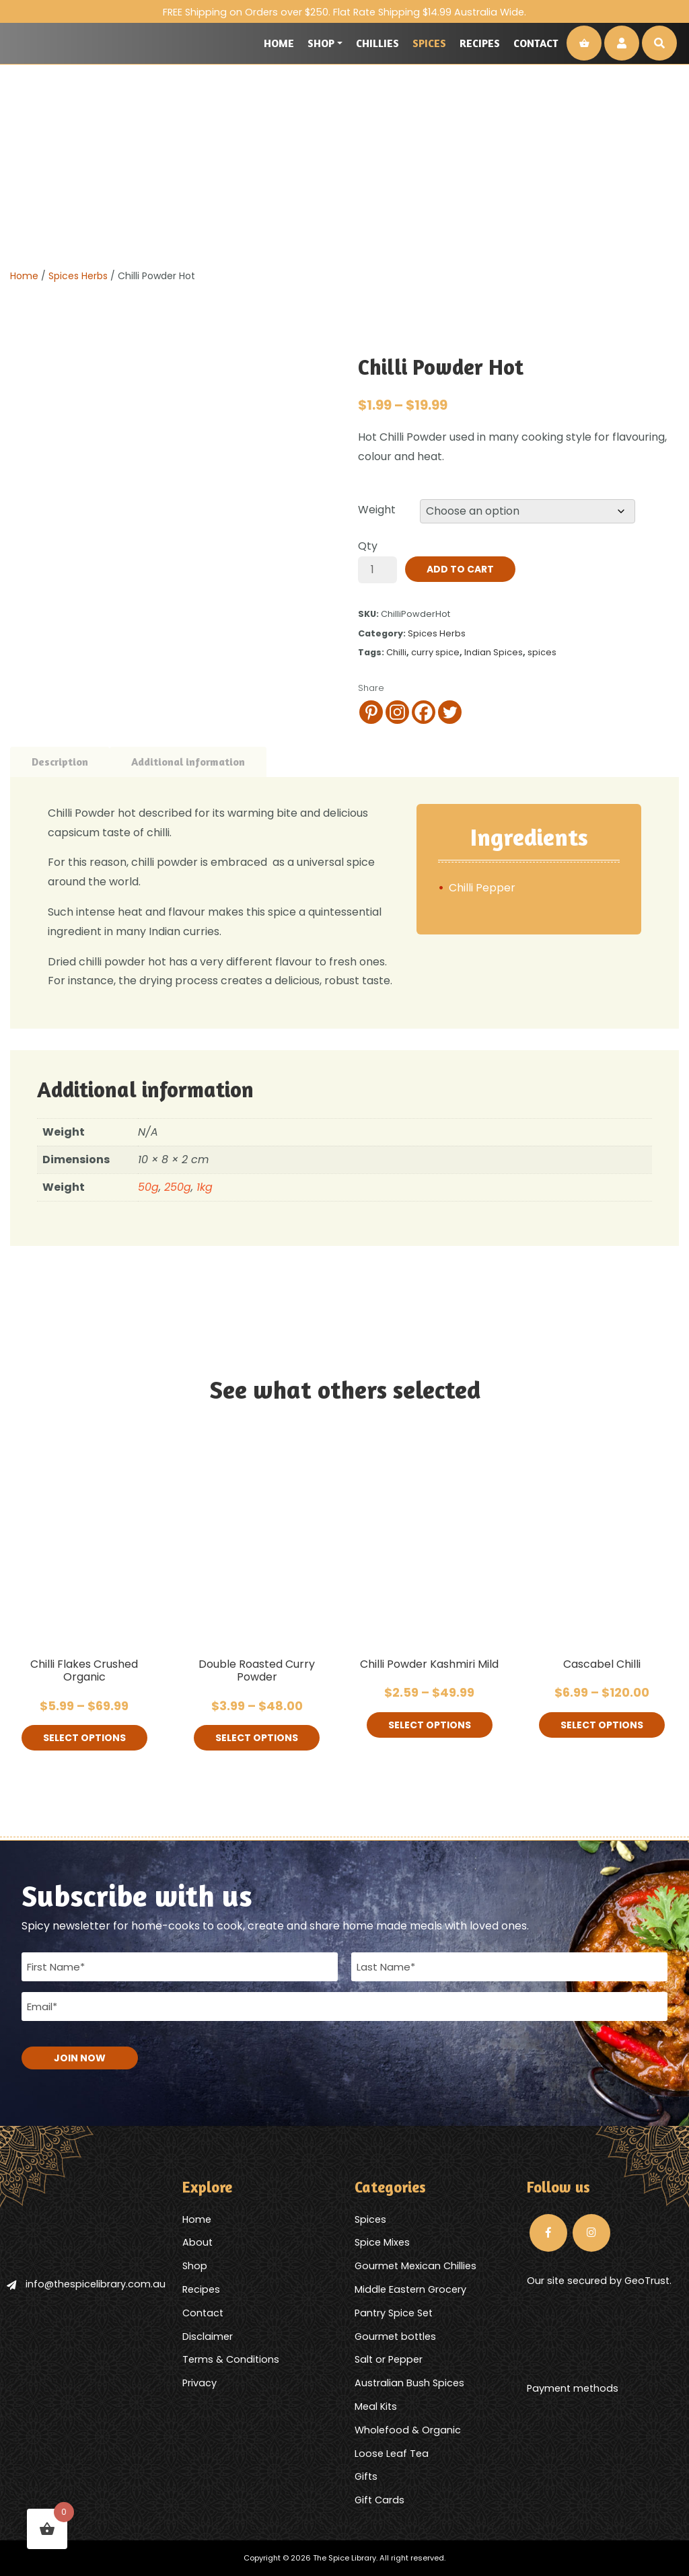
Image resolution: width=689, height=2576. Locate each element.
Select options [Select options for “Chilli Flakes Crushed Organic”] (84, 1737)
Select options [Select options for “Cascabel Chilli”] (601, 1725)
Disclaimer (207, 2336)
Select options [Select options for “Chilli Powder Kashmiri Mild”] (429, 1725)
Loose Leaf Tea (392, 2453)
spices (542, 652)
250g (177, 1187)
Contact (535, 43)
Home (279, 43)
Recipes (480, 43)
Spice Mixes (382, 2242)
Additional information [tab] (188, 761)
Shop (320, 43)
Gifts (366, 2476)
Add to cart (460, 569)
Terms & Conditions (230, 2359)
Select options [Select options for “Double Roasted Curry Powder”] (256, 1737)
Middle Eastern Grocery (410, 2289)
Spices (429, 43)
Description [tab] (60, 761)
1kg (204, 1187)
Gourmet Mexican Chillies (415, 2266)
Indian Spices (493, 652)
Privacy (199, 2383)
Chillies (377, 43)
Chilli (396, 652)
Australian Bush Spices (409, 2383)
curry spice (435, 652)
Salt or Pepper (389, 2359)
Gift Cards (379, 2500)
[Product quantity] (377, 569)
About (197, 2242)
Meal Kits (376, 2406)
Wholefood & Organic (408, 2430)
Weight (377, 509)
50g (148, 1187)
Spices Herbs (78, 276)
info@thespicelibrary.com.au (86, 2284)
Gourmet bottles (395, 2336)
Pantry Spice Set (394, 2313)
